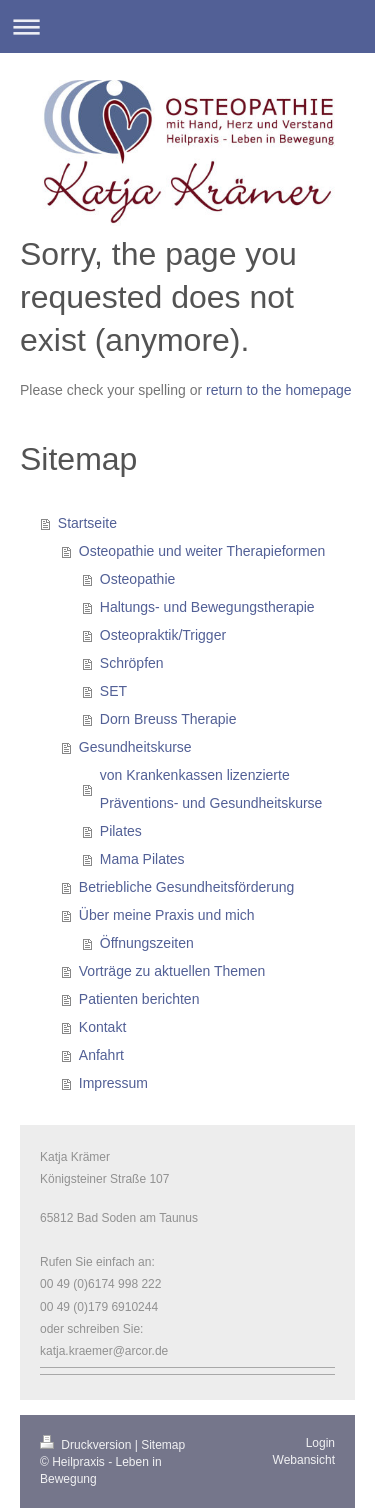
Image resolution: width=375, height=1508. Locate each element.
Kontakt (102, 1027)
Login (320, 1443)
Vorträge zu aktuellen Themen (172, 971)
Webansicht (304, 1460)
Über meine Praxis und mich (167, 915)
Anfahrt (101, 1055)
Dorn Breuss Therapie (168, 719)
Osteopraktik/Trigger (163, 635)
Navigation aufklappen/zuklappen (187, 26)
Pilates (121, 831)
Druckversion (87, 1445)
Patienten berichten (139, 999)
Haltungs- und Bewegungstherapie (207, 607)
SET (113, 691)
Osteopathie (138, 579)
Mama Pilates (142, 859)
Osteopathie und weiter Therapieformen (202, 551)
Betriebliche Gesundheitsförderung (187, 887)
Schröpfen (132, 663)
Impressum (113, 1083)
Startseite (87, 523)
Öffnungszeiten (147, 943)
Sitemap (163, 1445)
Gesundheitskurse (135, 747)
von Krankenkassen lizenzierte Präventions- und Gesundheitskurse (211, 789)
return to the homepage (279, 390)
